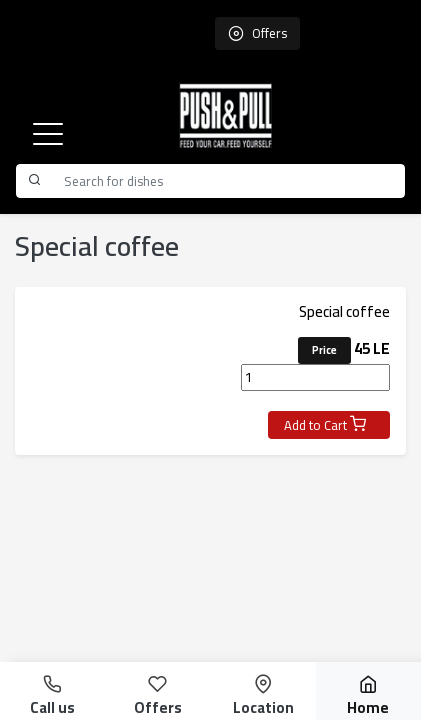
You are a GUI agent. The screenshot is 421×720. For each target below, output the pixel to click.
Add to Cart (325, 425)
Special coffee (344, 311)
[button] (48, 134)
